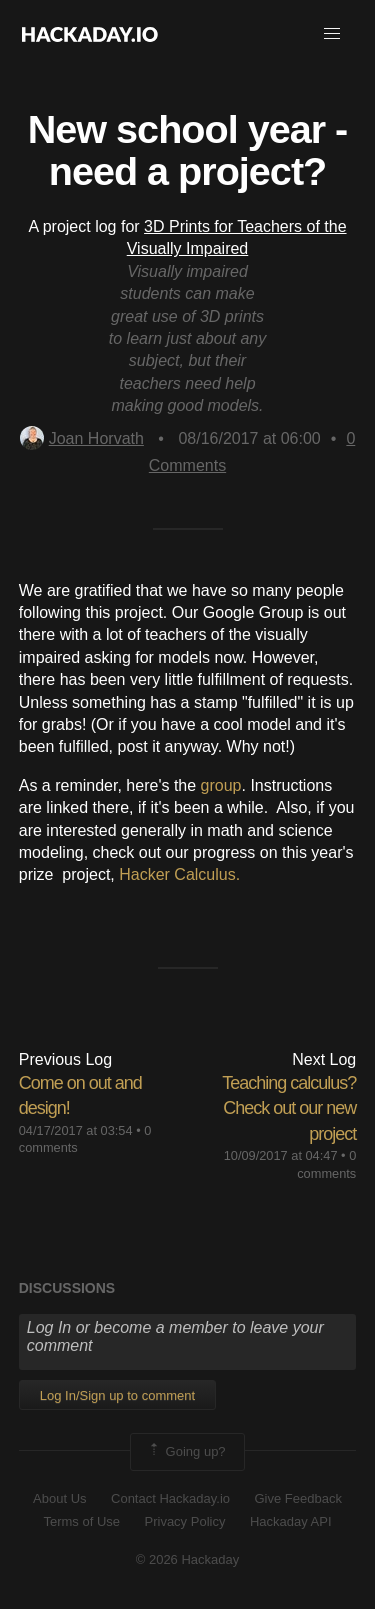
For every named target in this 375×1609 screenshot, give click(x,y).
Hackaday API (291, 1521)
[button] (332, 34)
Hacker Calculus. (179, 874)
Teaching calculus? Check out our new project (289, 1108)
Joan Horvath (82, 438)
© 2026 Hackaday (188, 1559)
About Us (59, 1498)
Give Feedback (297, 1498)
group (221, 785)
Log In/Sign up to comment (117, 1395)
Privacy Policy (185, 1521)
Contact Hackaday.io (170, 1498)
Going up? (186, 1452)
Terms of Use (81, 1521)
